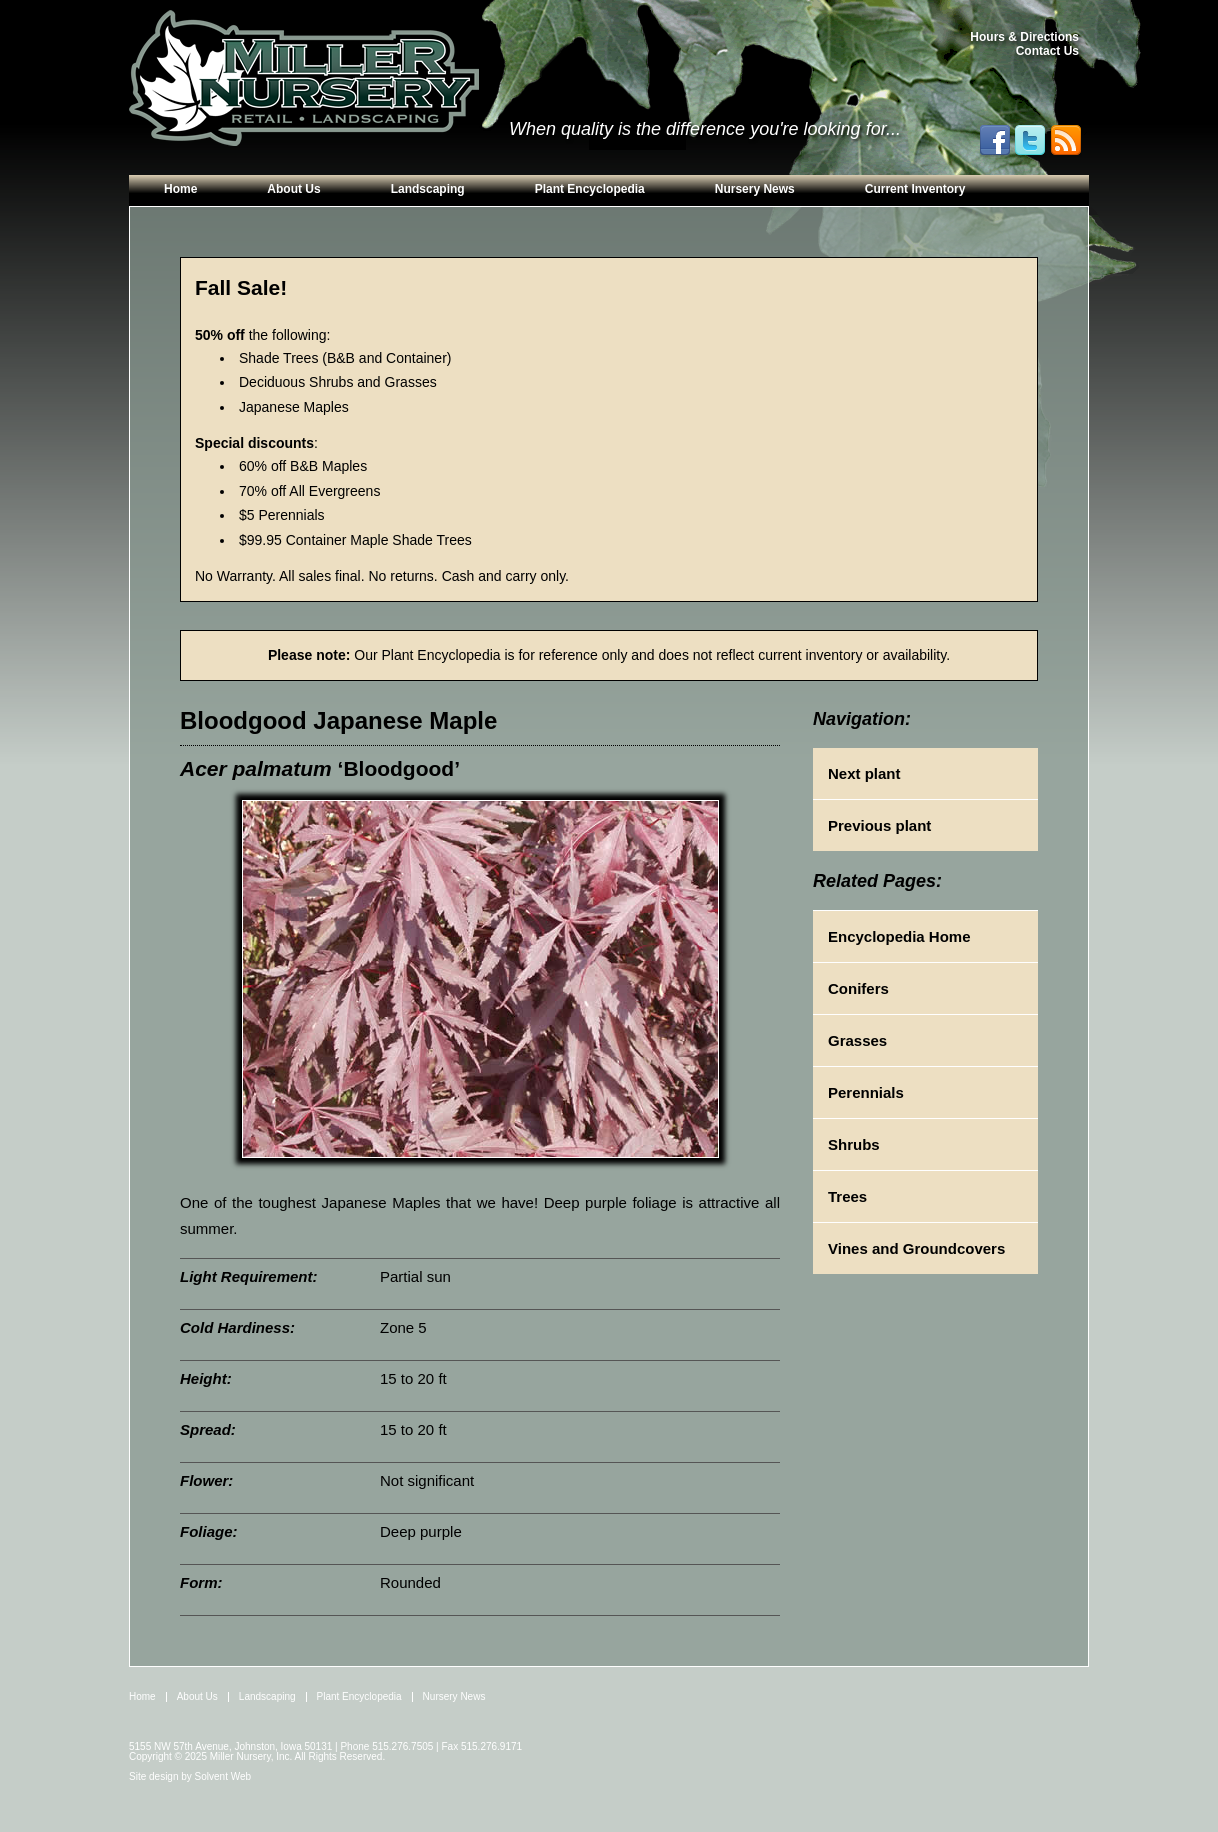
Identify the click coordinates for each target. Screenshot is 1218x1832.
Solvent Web (223, 1776)
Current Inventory (915, 189)
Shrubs (854, 1144)
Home (180, 189)
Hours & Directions (1024, 37)
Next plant (864, 773)
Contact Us (1047, 51)
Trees (847, 1196)
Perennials (866, 1092)
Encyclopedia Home (899, 936)
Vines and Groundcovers (916, 1248)
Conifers (858, 988)
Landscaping (428, 189)
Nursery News (755, 189)
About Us (293, 189)
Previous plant (879, 825)
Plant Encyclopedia (590, 189)
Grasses (857, 1040)
